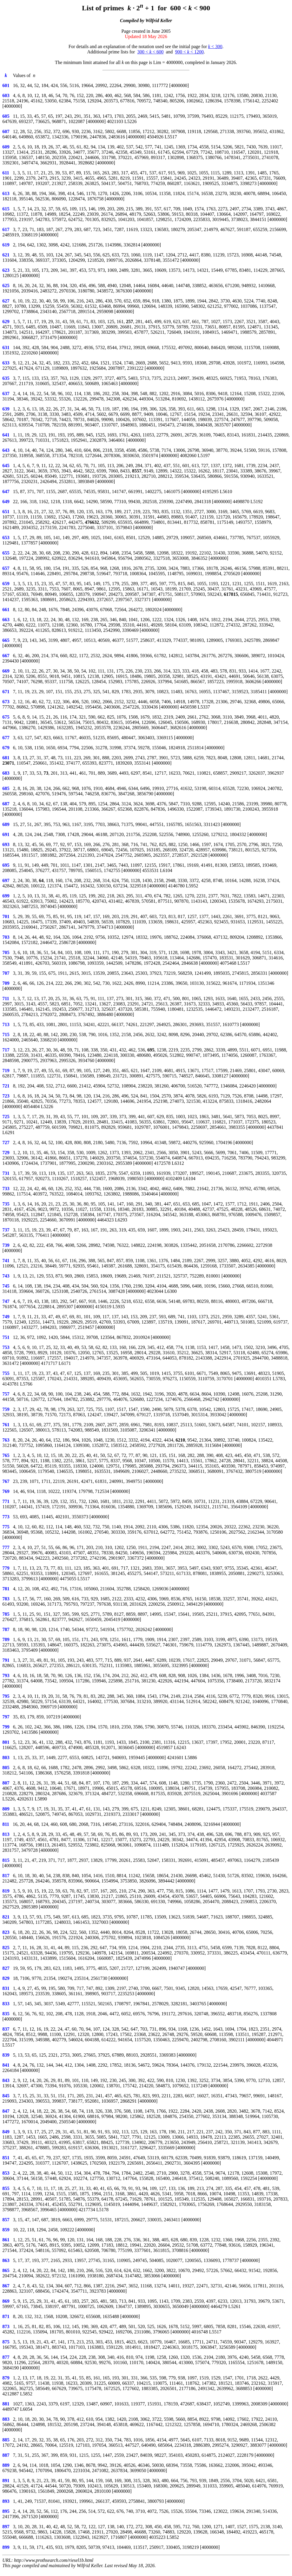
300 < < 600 (150, 51)
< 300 (215, 46)
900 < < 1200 (189, 51)
